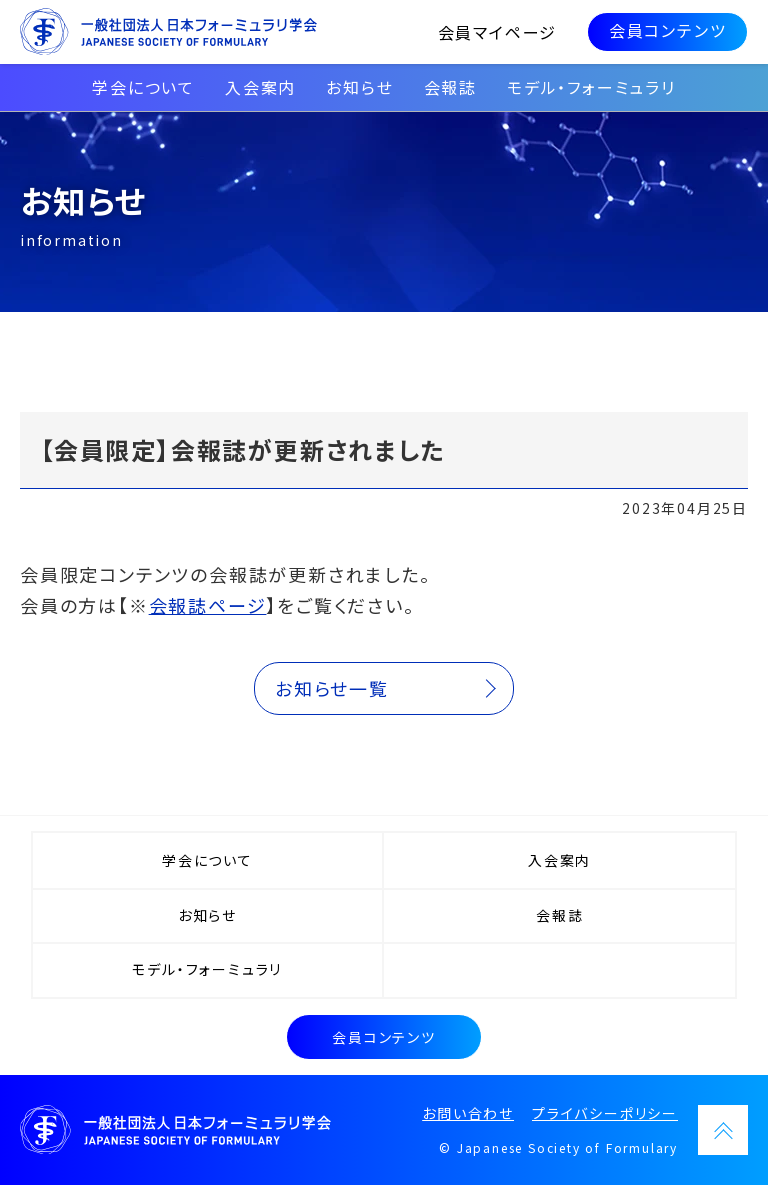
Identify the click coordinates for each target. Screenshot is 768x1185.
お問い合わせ (468, 1113)
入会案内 (260, 87)
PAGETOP (723, 1130)
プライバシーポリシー (605, 1113)
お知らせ (359, 87)
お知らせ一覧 (332, 688)
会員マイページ (499, 32)
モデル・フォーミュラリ (591, 87)
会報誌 (450, 87)
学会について (143, 87)
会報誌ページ (208, 605)
